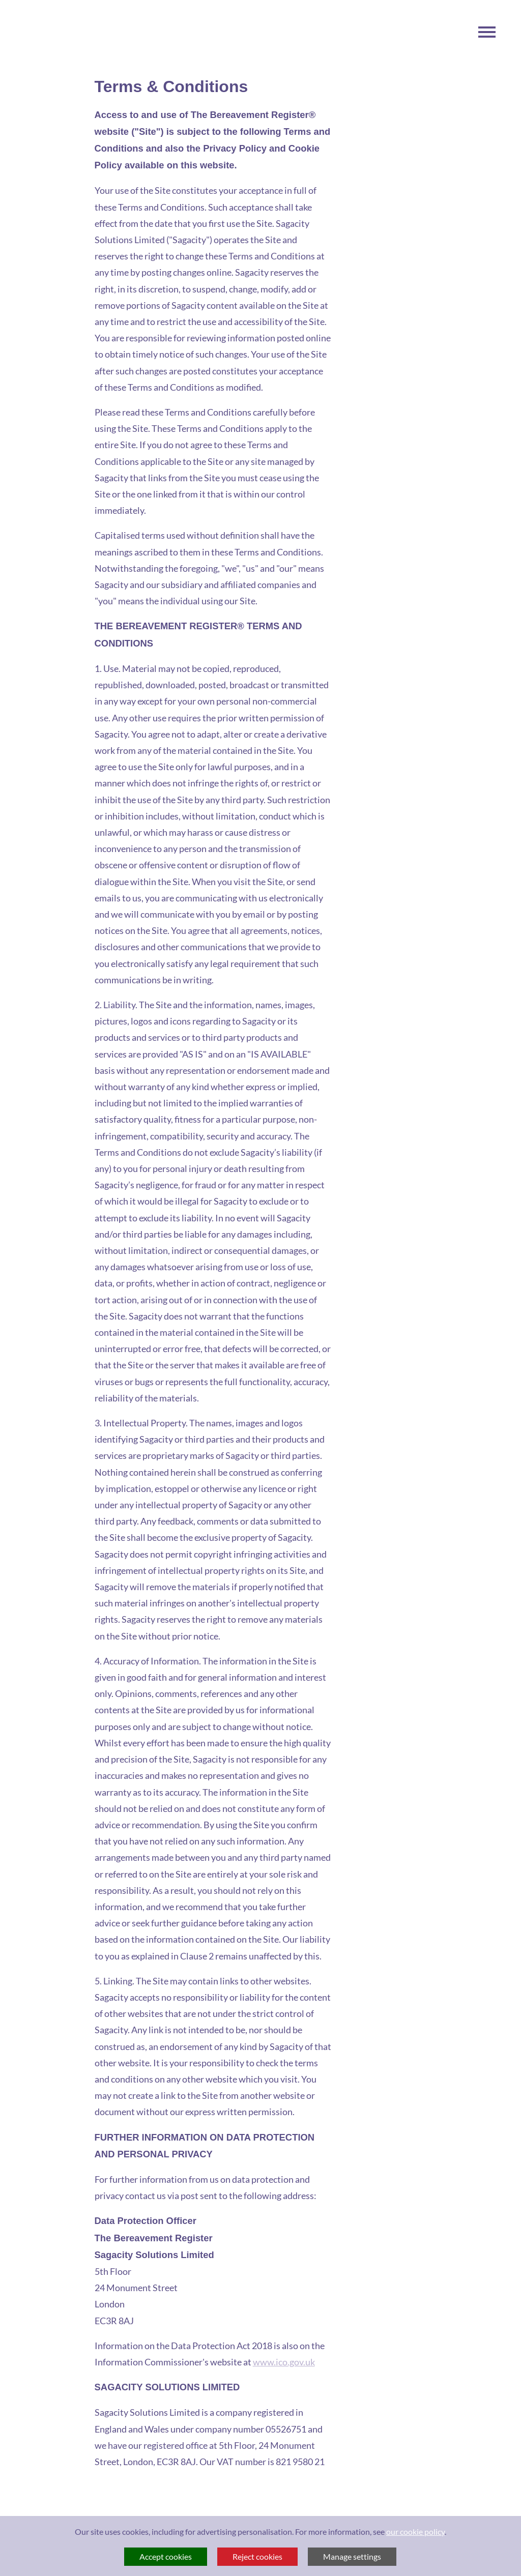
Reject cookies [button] (257, 2556)
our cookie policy (415, 2531)
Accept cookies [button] (165, 2556)
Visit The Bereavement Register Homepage (53, 175)
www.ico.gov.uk (284, 2361)
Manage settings (352, 2556)
